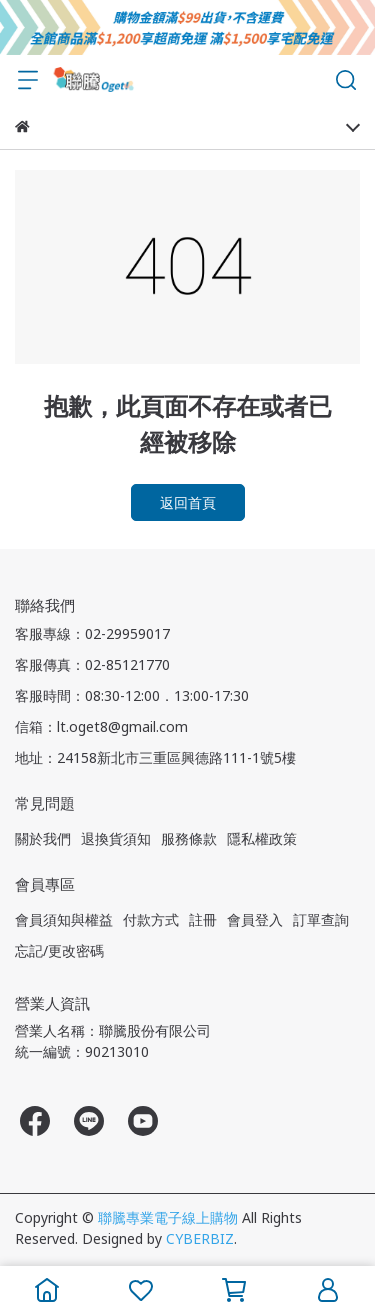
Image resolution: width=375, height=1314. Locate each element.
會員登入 (255, 919)
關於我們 (43, 838)
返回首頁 (188, 502)
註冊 (203, 919)
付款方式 (151, 919)
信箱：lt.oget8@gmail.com (101, 726)
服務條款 (189, 838)
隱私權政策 (262, 838)
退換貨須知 (116, 838)
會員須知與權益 (64, 919)
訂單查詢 (321, 919)
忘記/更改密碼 (59, 950)
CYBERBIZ (200, 1238)
